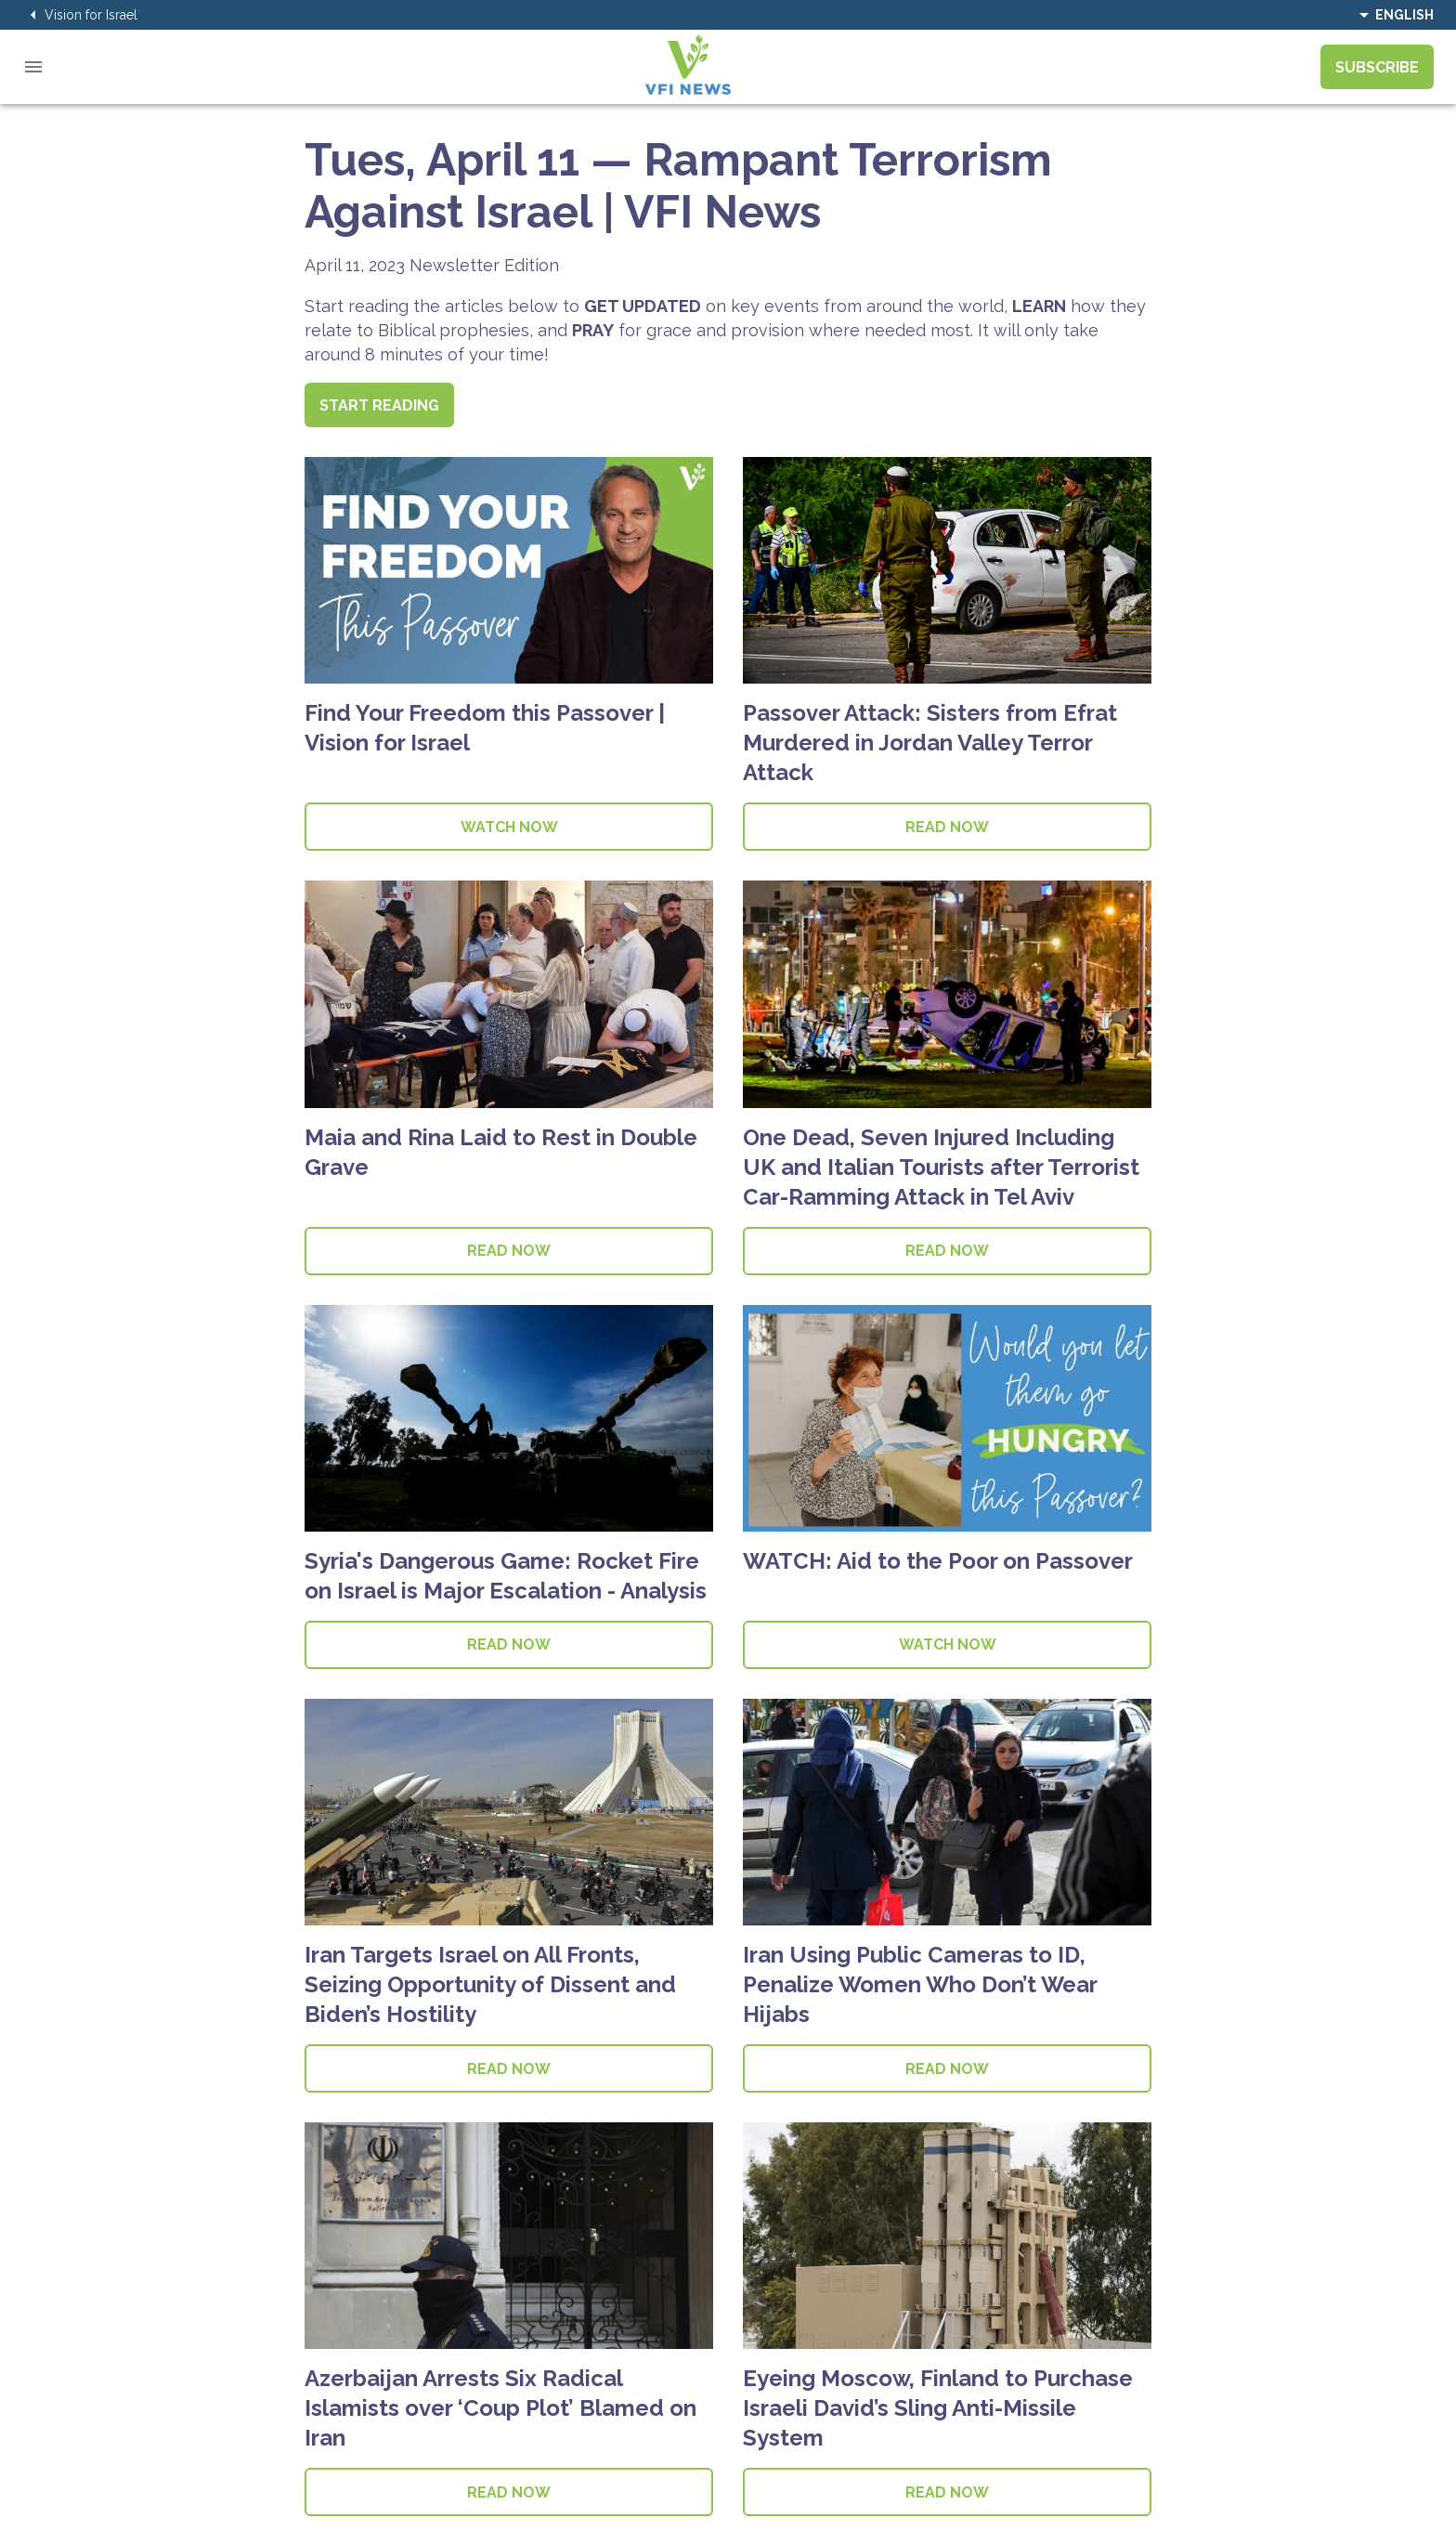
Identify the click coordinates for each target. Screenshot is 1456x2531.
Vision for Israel (79, 15)
